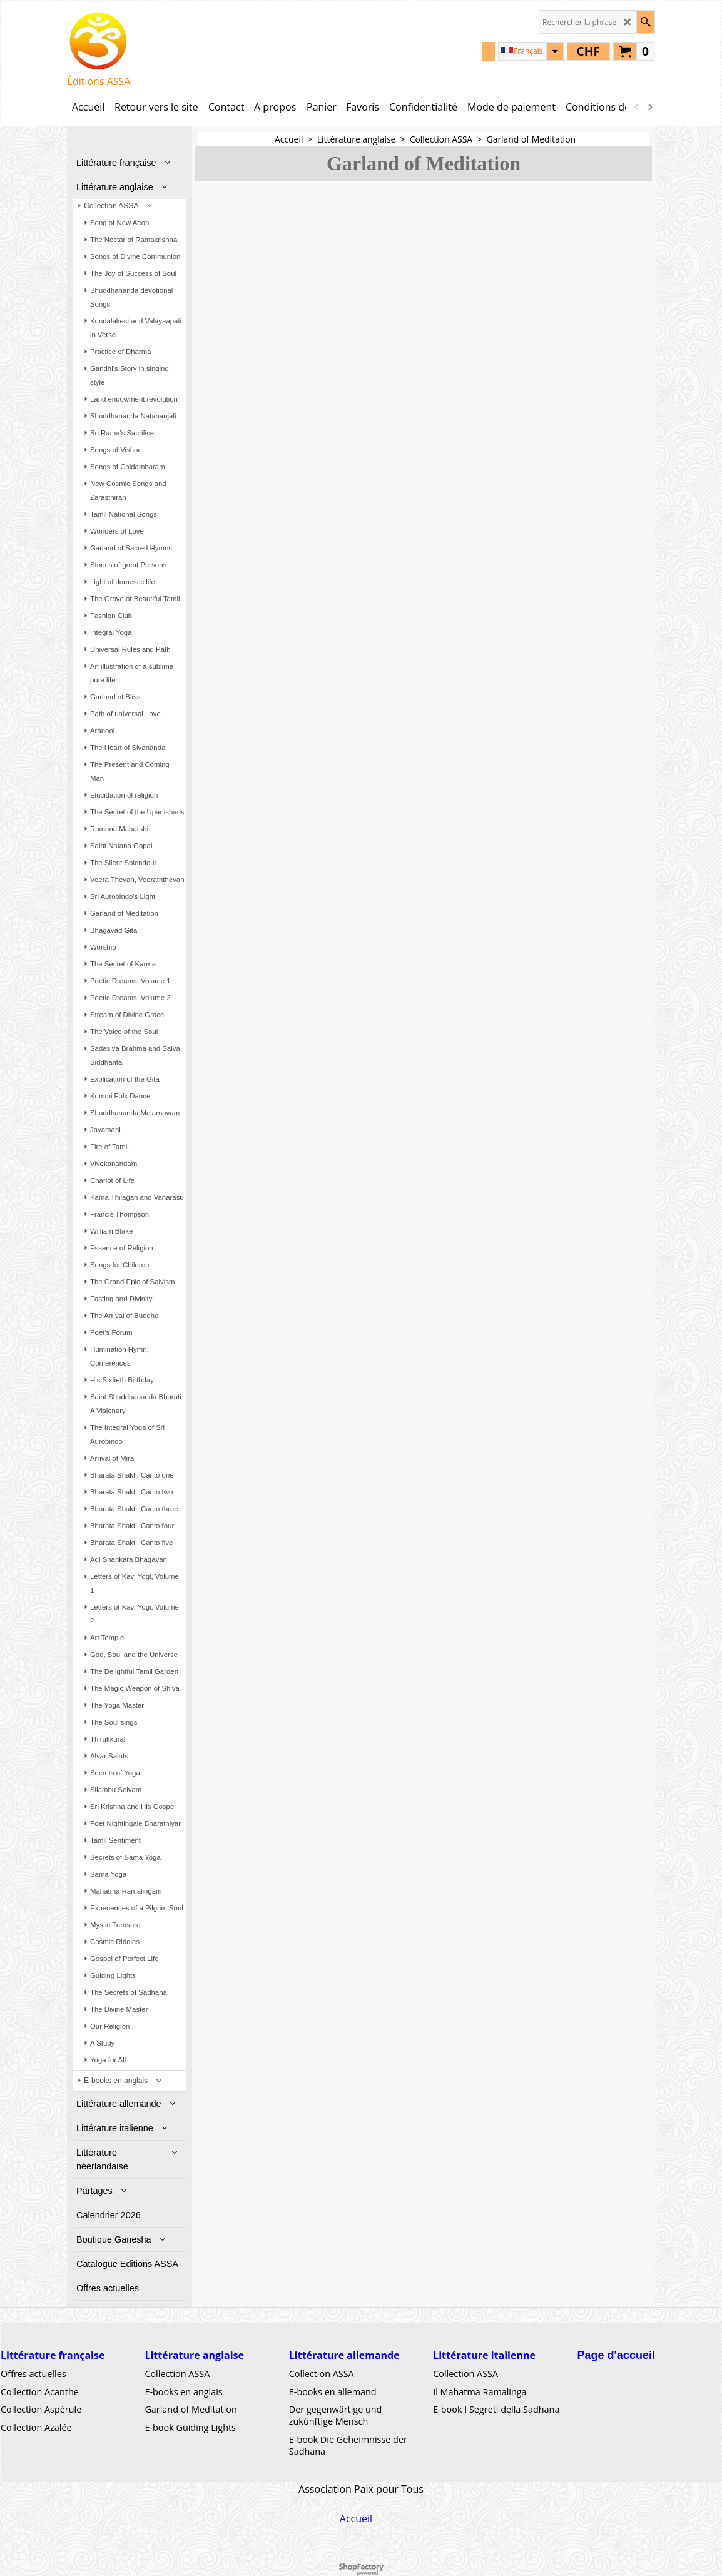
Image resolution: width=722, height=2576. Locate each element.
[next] (649, 107)
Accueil (356, 2518)
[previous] (637, 107)
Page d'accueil (616, 2355)
